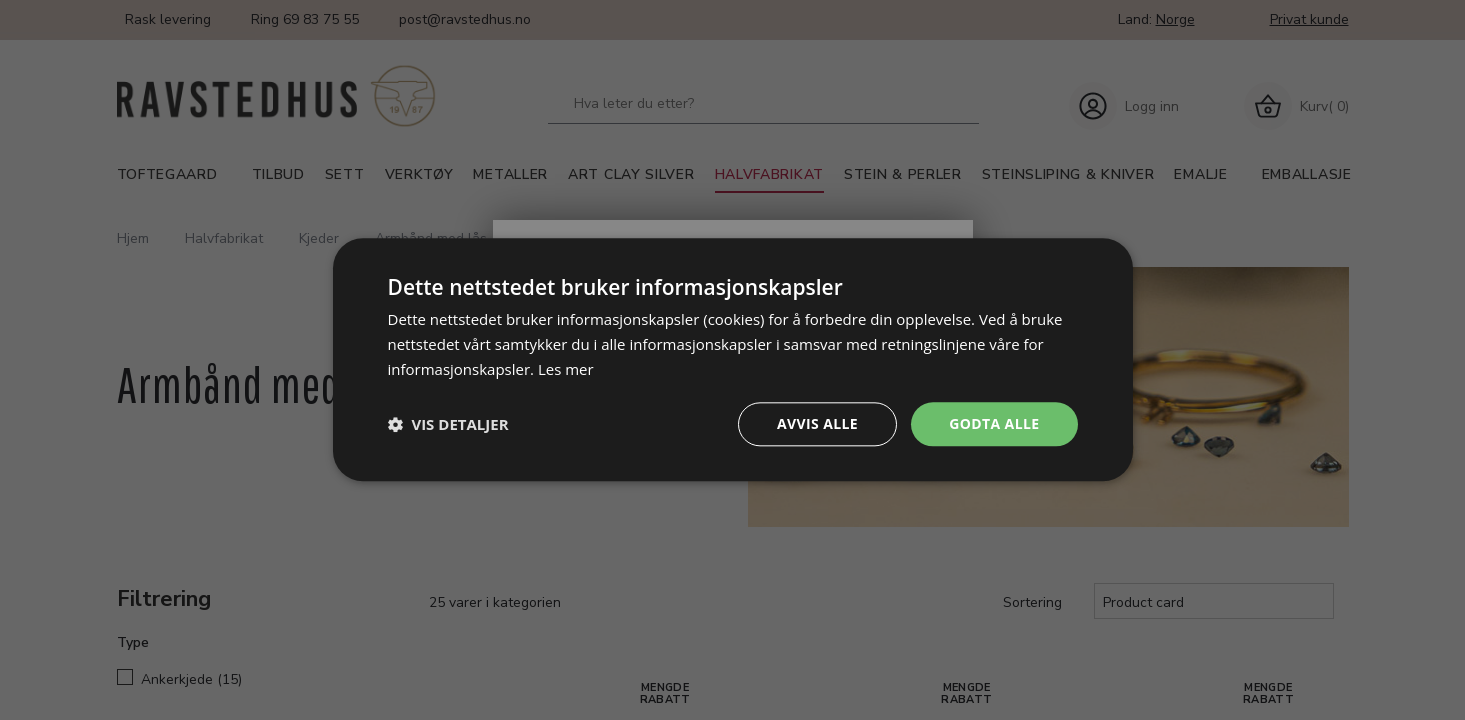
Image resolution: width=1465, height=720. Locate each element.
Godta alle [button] (994, 423)
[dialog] (733, 359)
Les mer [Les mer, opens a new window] (566, 369)
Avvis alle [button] (817, 423)
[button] (448, 424)
